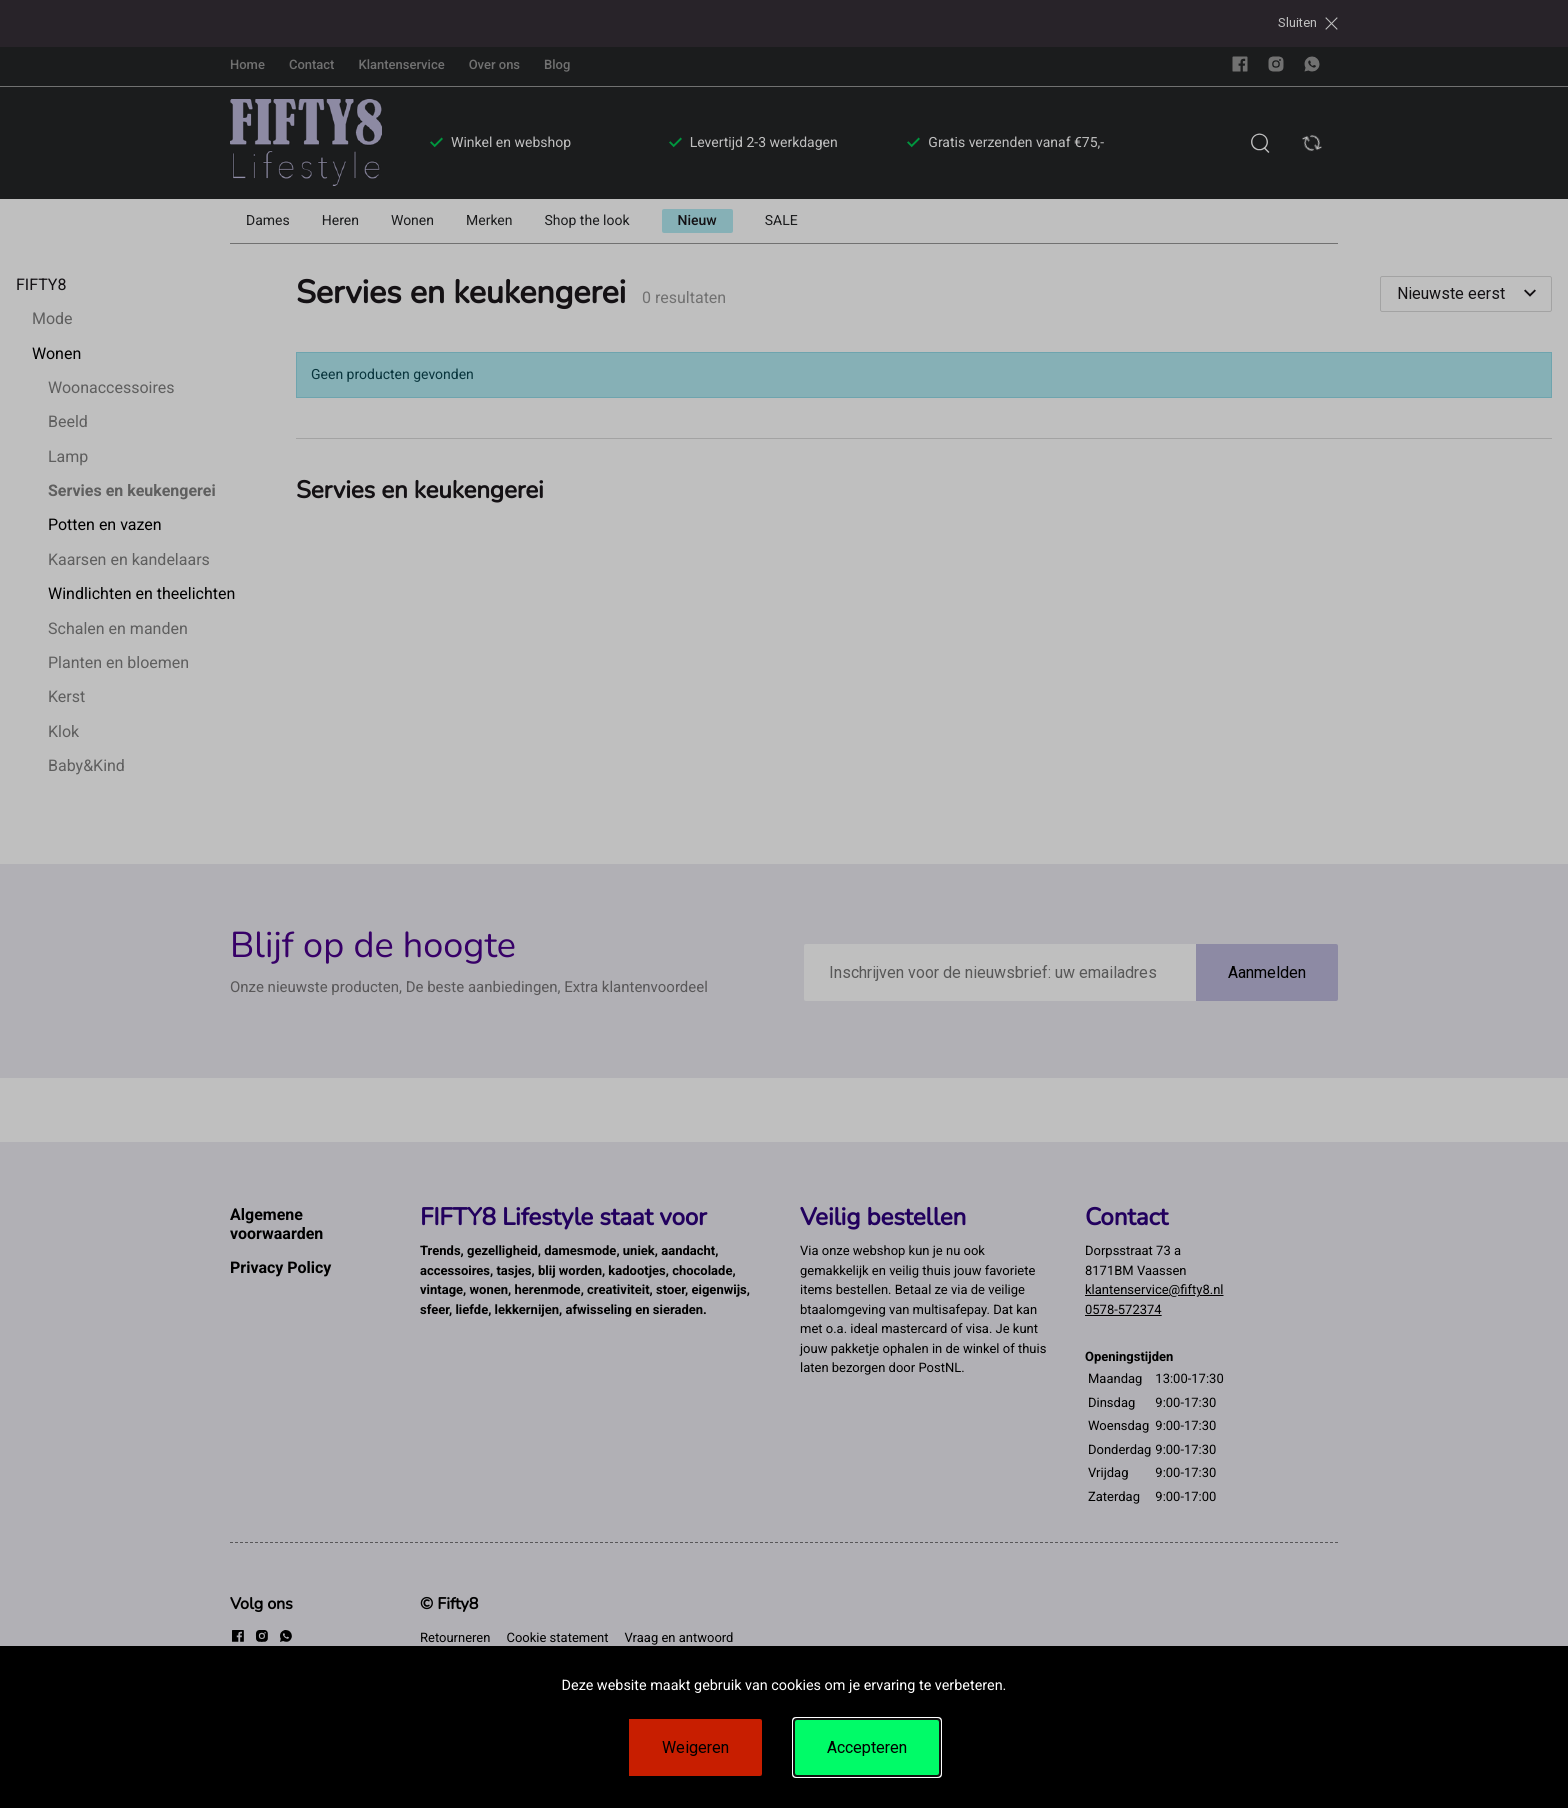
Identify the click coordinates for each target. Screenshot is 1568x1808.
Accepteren (867, 1747)
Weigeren (695, 1747)
